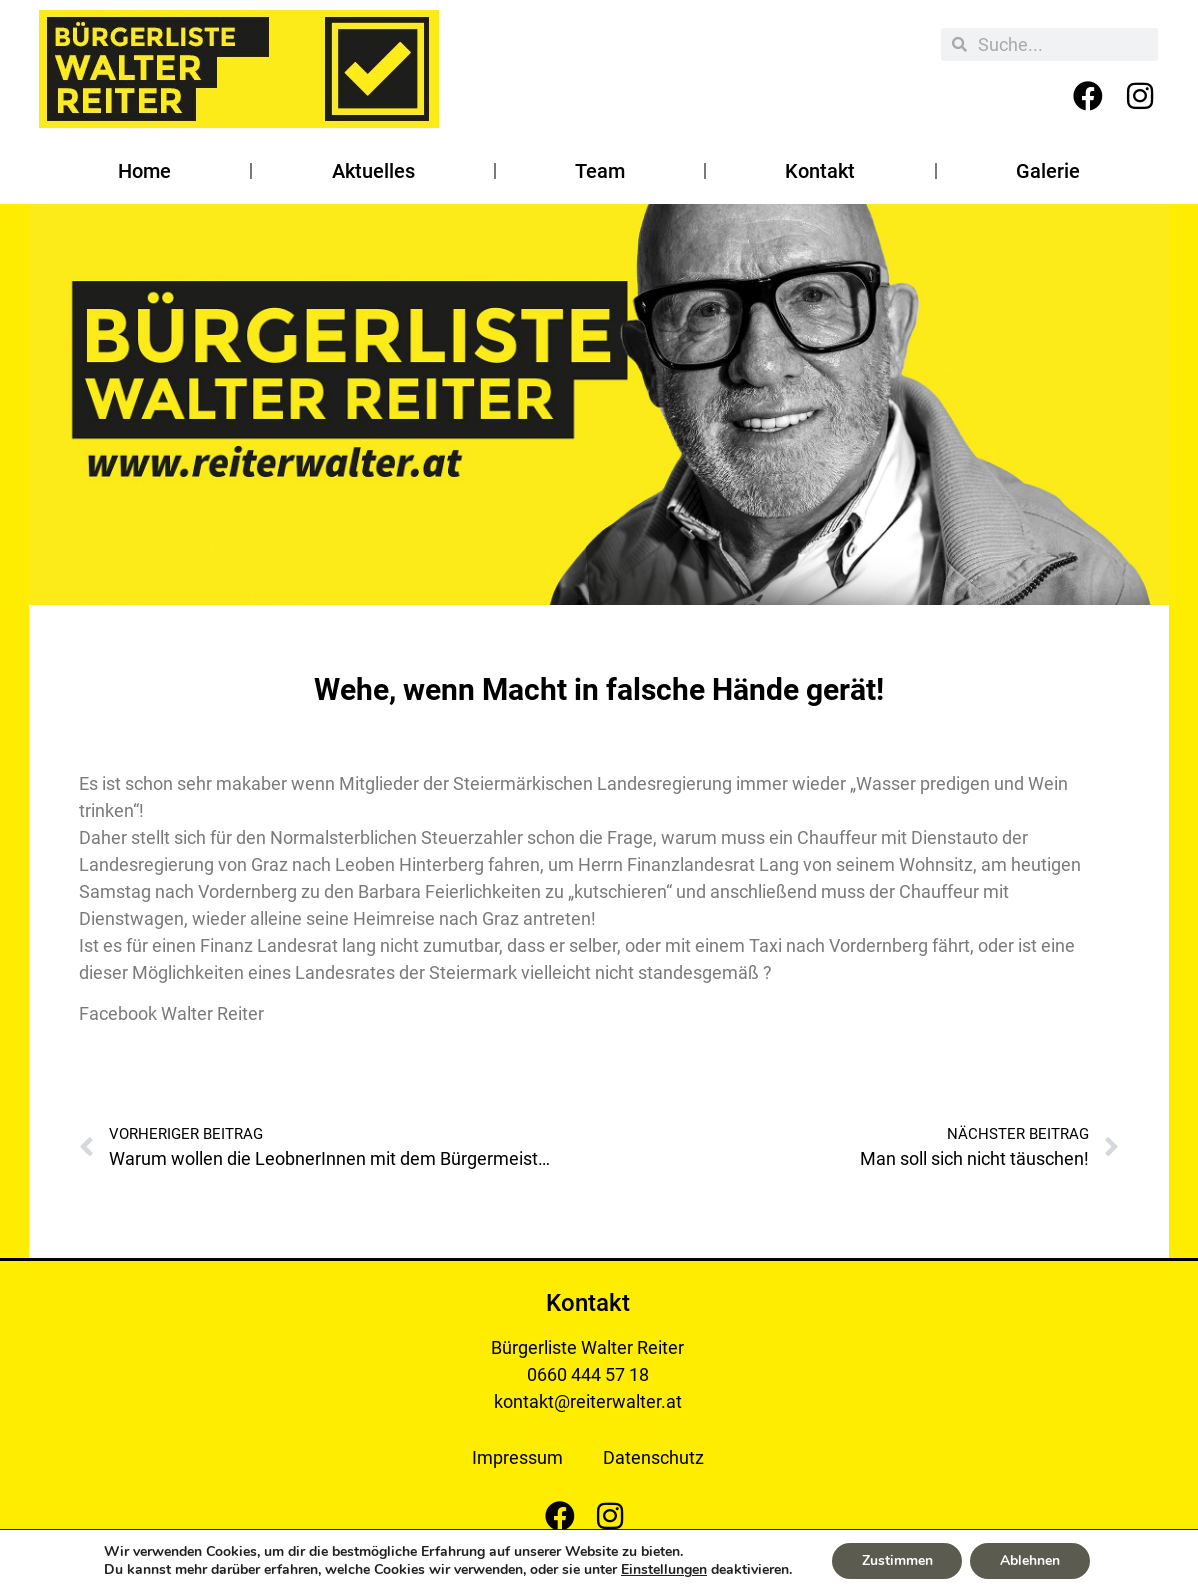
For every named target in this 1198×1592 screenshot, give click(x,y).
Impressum (517, 1457)
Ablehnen (1030, 1560)
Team (600, 171)
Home (144, 171)
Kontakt (820, 171)
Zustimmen (896, 1560)
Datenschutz (653, 1457)
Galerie (1048, 171)
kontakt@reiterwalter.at (588, 1401)
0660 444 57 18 (588, 1374)
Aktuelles (373, 171)
